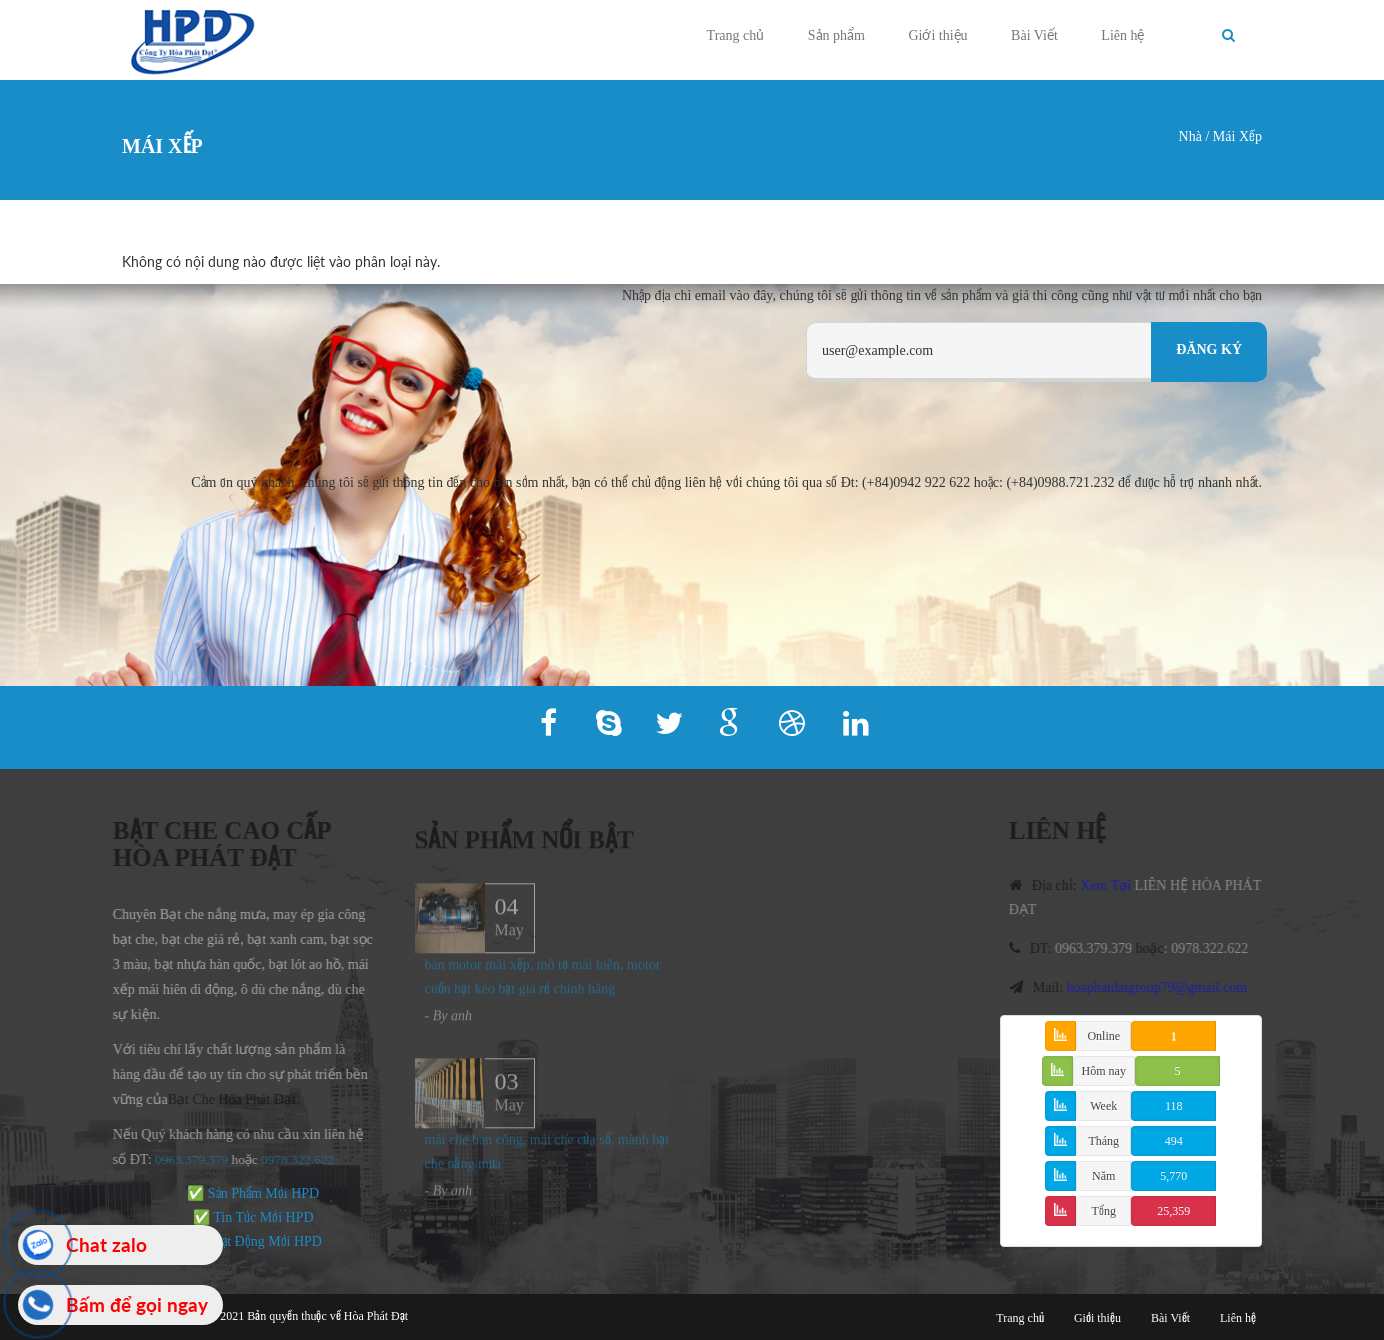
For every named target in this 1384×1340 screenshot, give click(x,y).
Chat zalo (106, 1244)
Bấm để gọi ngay (137, 1304)
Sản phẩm (836, 35)
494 (1174, 1141)
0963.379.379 (186, 1159)
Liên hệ (1122, 35)
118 (1174, 1106)
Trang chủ (736, 35)
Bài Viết (1034, 35)
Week (1103, 1106)
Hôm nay (1104, 1071)
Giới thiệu (937, 35)
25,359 (1173, 1211)
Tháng (1103, 1141)
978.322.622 (295, 1159)
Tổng (1104, 1211)
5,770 (1173, 1176)
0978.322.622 (1215, 948)
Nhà (1190, 136)
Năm (1103, 1176)
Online (1103, 1036)
